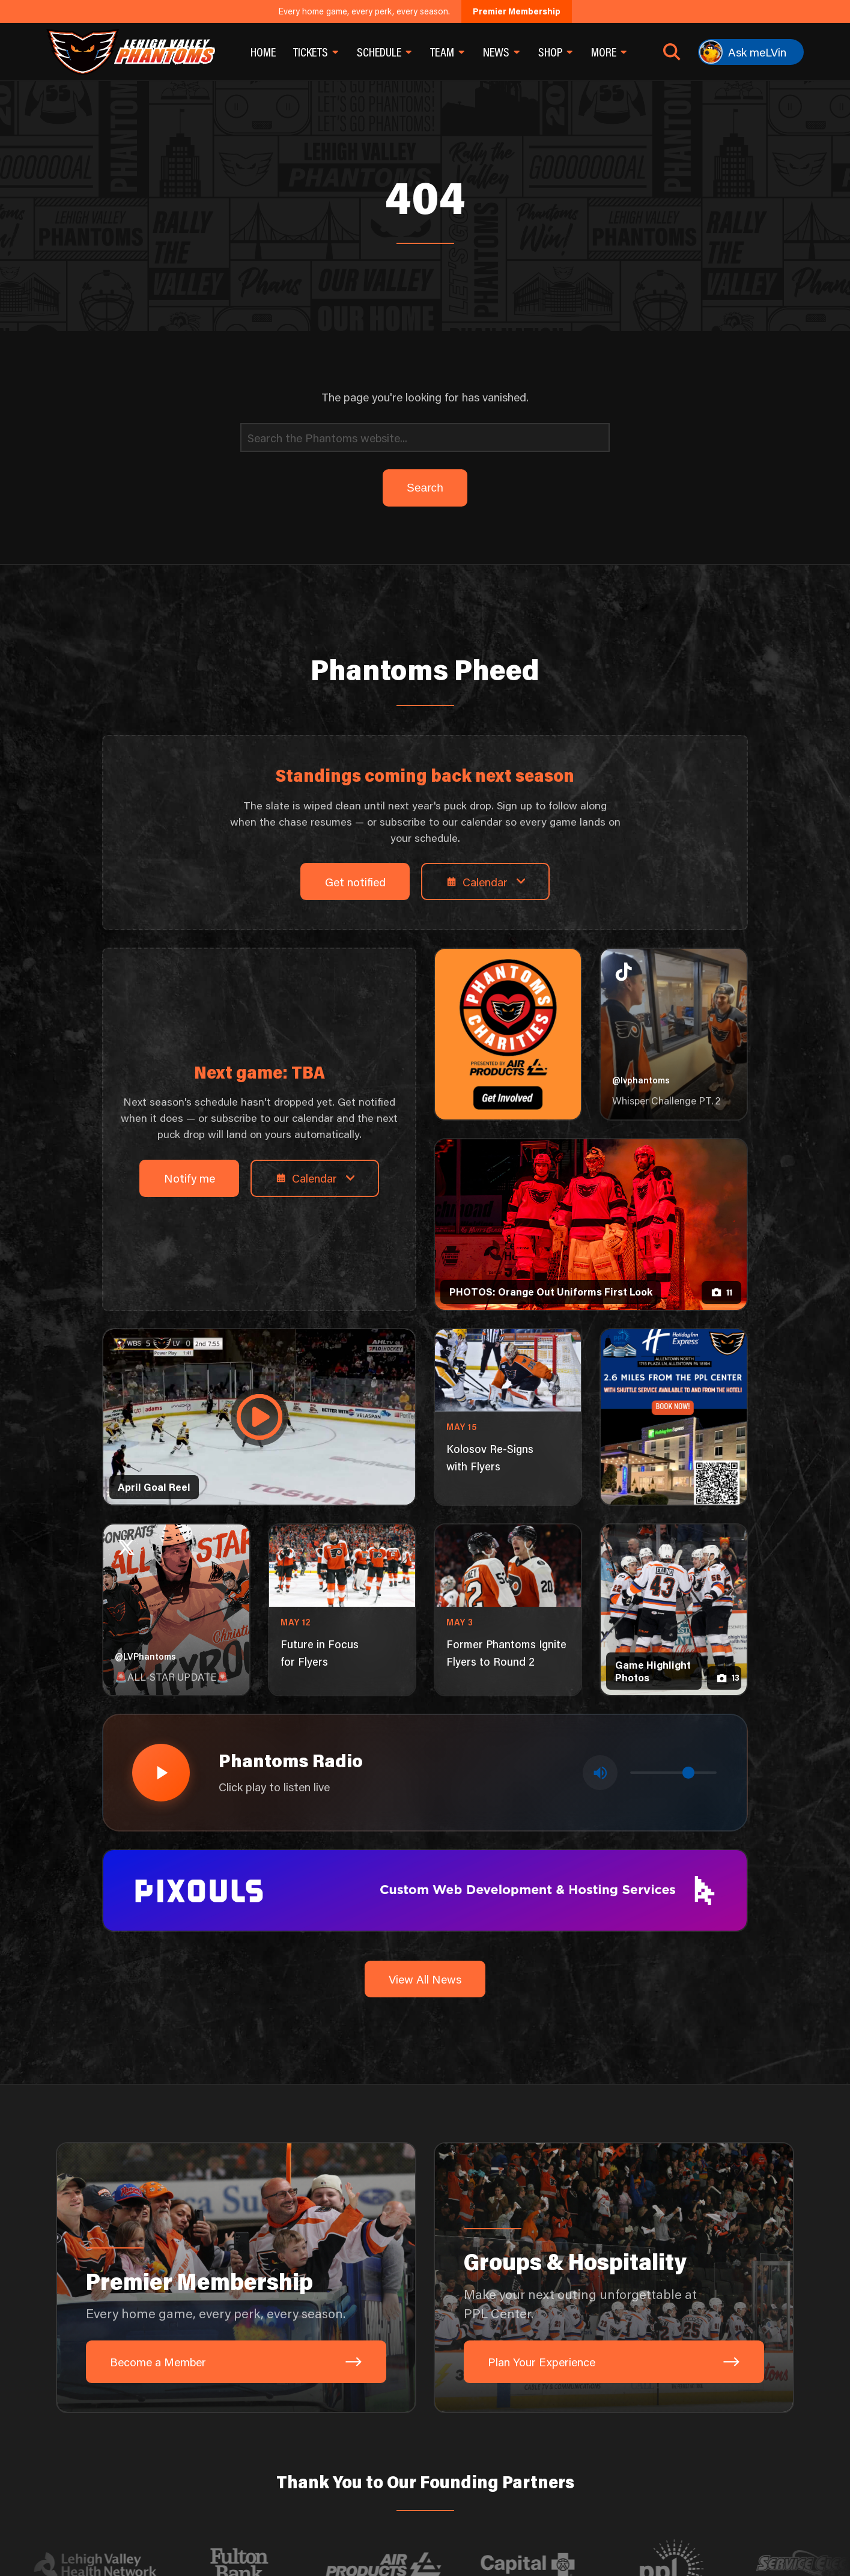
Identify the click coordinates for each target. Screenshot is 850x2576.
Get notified (355, 881)
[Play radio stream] (161, 1772)
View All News (425, 1979)
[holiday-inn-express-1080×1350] (674, 1417)
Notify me (189, 1178)
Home (263, 51)
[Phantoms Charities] (508, 1034)
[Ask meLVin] (751, 52)
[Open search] (672, 52)
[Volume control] (673, 1772)
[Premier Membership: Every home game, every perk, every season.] (236, 2277)
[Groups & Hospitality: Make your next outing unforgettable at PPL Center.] (614, 2277)
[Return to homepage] (130, 52)
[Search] (424, 437)
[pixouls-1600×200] (425, 1888)
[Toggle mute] (600, 1772)
